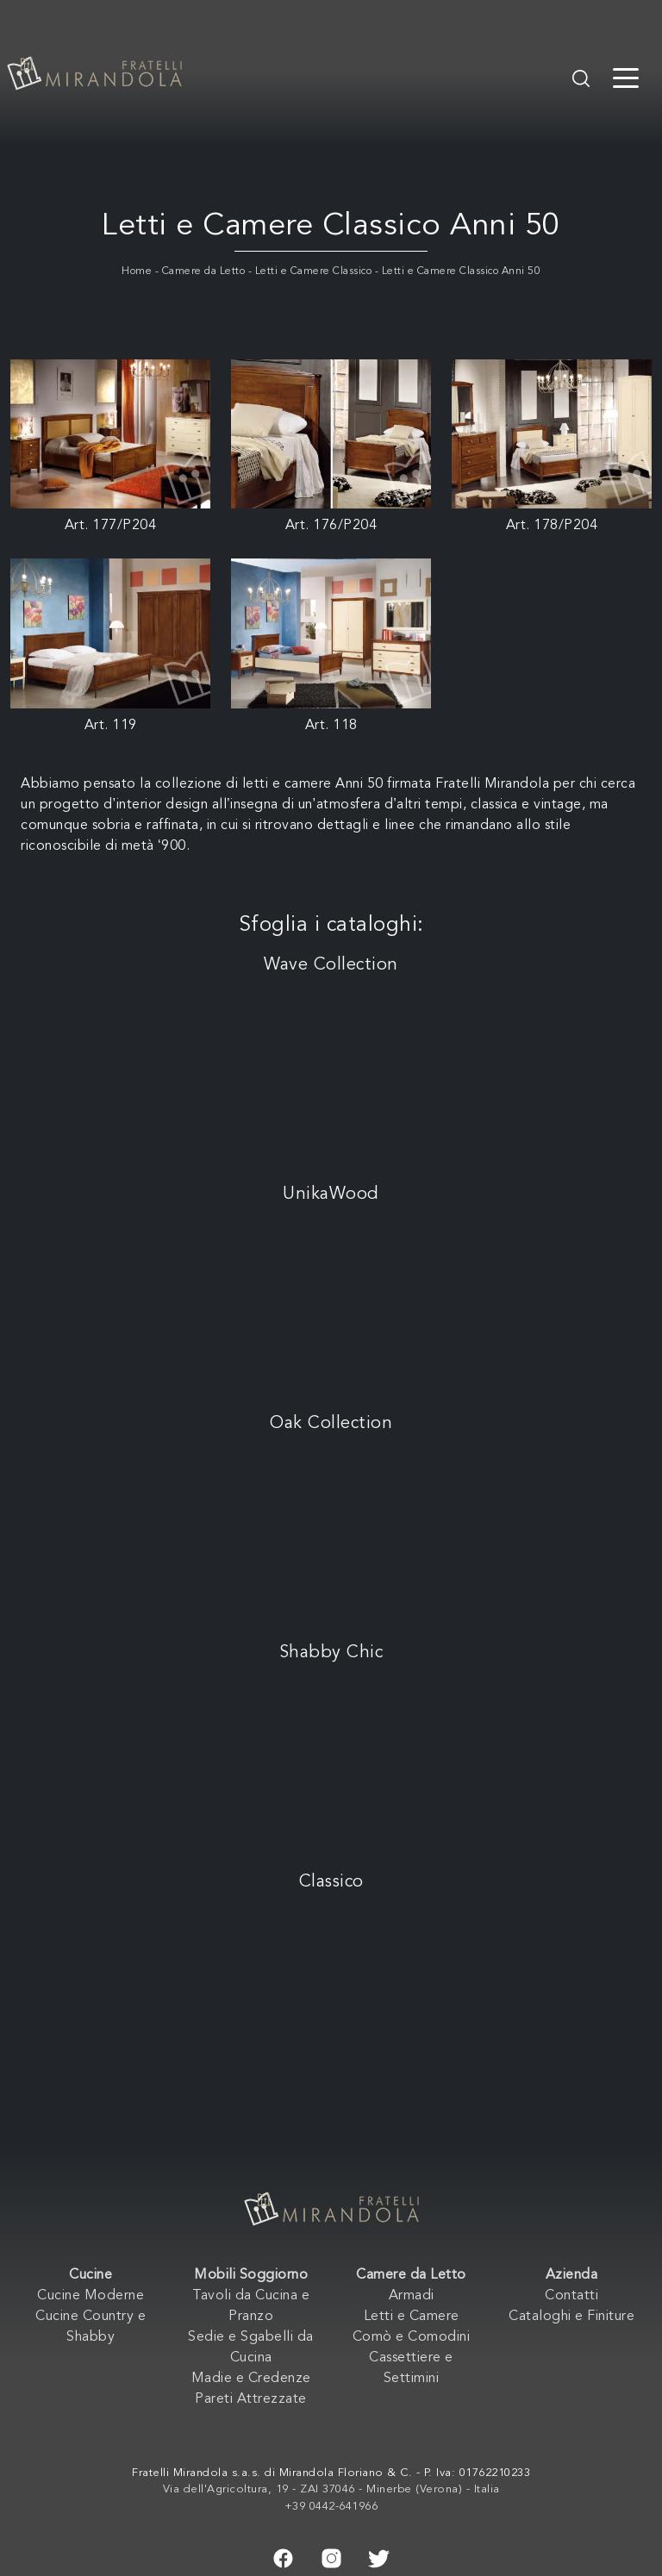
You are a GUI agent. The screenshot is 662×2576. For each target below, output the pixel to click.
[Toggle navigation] (626, 77)
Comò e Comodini (412, 2337)
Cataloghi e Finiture (571, 2316)
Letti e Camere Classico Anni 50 (461, 271)
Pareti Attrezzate (251, 2399)
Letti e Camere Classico (313, 271)
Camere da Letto (204, 271)
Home (137, 271)
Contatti (571, 2296)
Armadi (411, 2296)
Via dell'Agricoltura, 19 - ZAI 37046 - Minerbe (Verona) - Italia (331, 2489)
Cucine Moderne (90, 2296)
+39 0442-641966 (331, 2506)
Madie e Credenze (251, 2379)
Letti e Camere (411, 2316)
